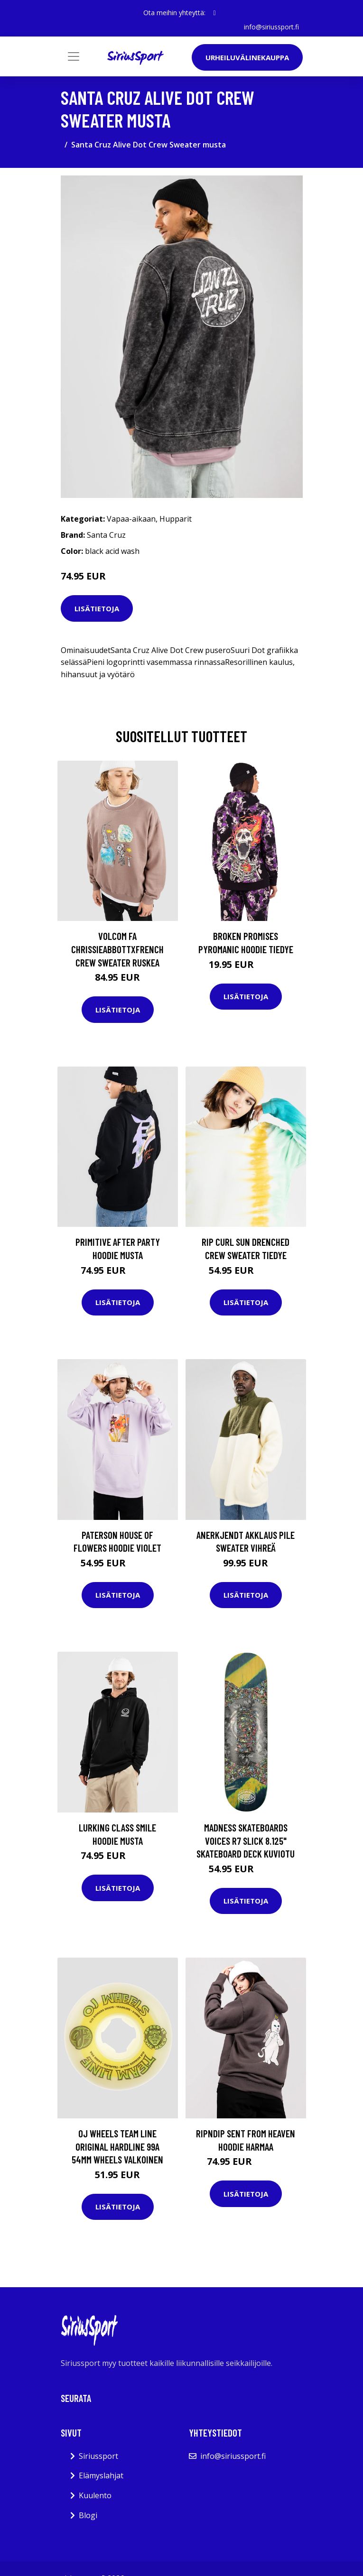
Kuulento (95, 2495)
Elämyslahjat (101, 2475)
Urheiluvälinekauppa (247, 57)
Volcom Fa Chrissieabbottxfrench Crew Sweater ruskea (117, 949)
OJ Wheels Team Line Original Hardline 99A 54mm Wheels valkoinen (117, 2146)
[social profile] (214, 13)
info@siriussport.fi (271, 26)
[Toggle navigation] (73, 56)
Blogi (88, 2515)
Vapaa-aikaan (131, 519)
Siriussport (98, 2456)
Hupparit (175, 519)
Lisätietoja (96, 608)
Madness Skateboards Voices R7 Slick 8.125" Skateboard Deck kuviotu (245, 1840)
